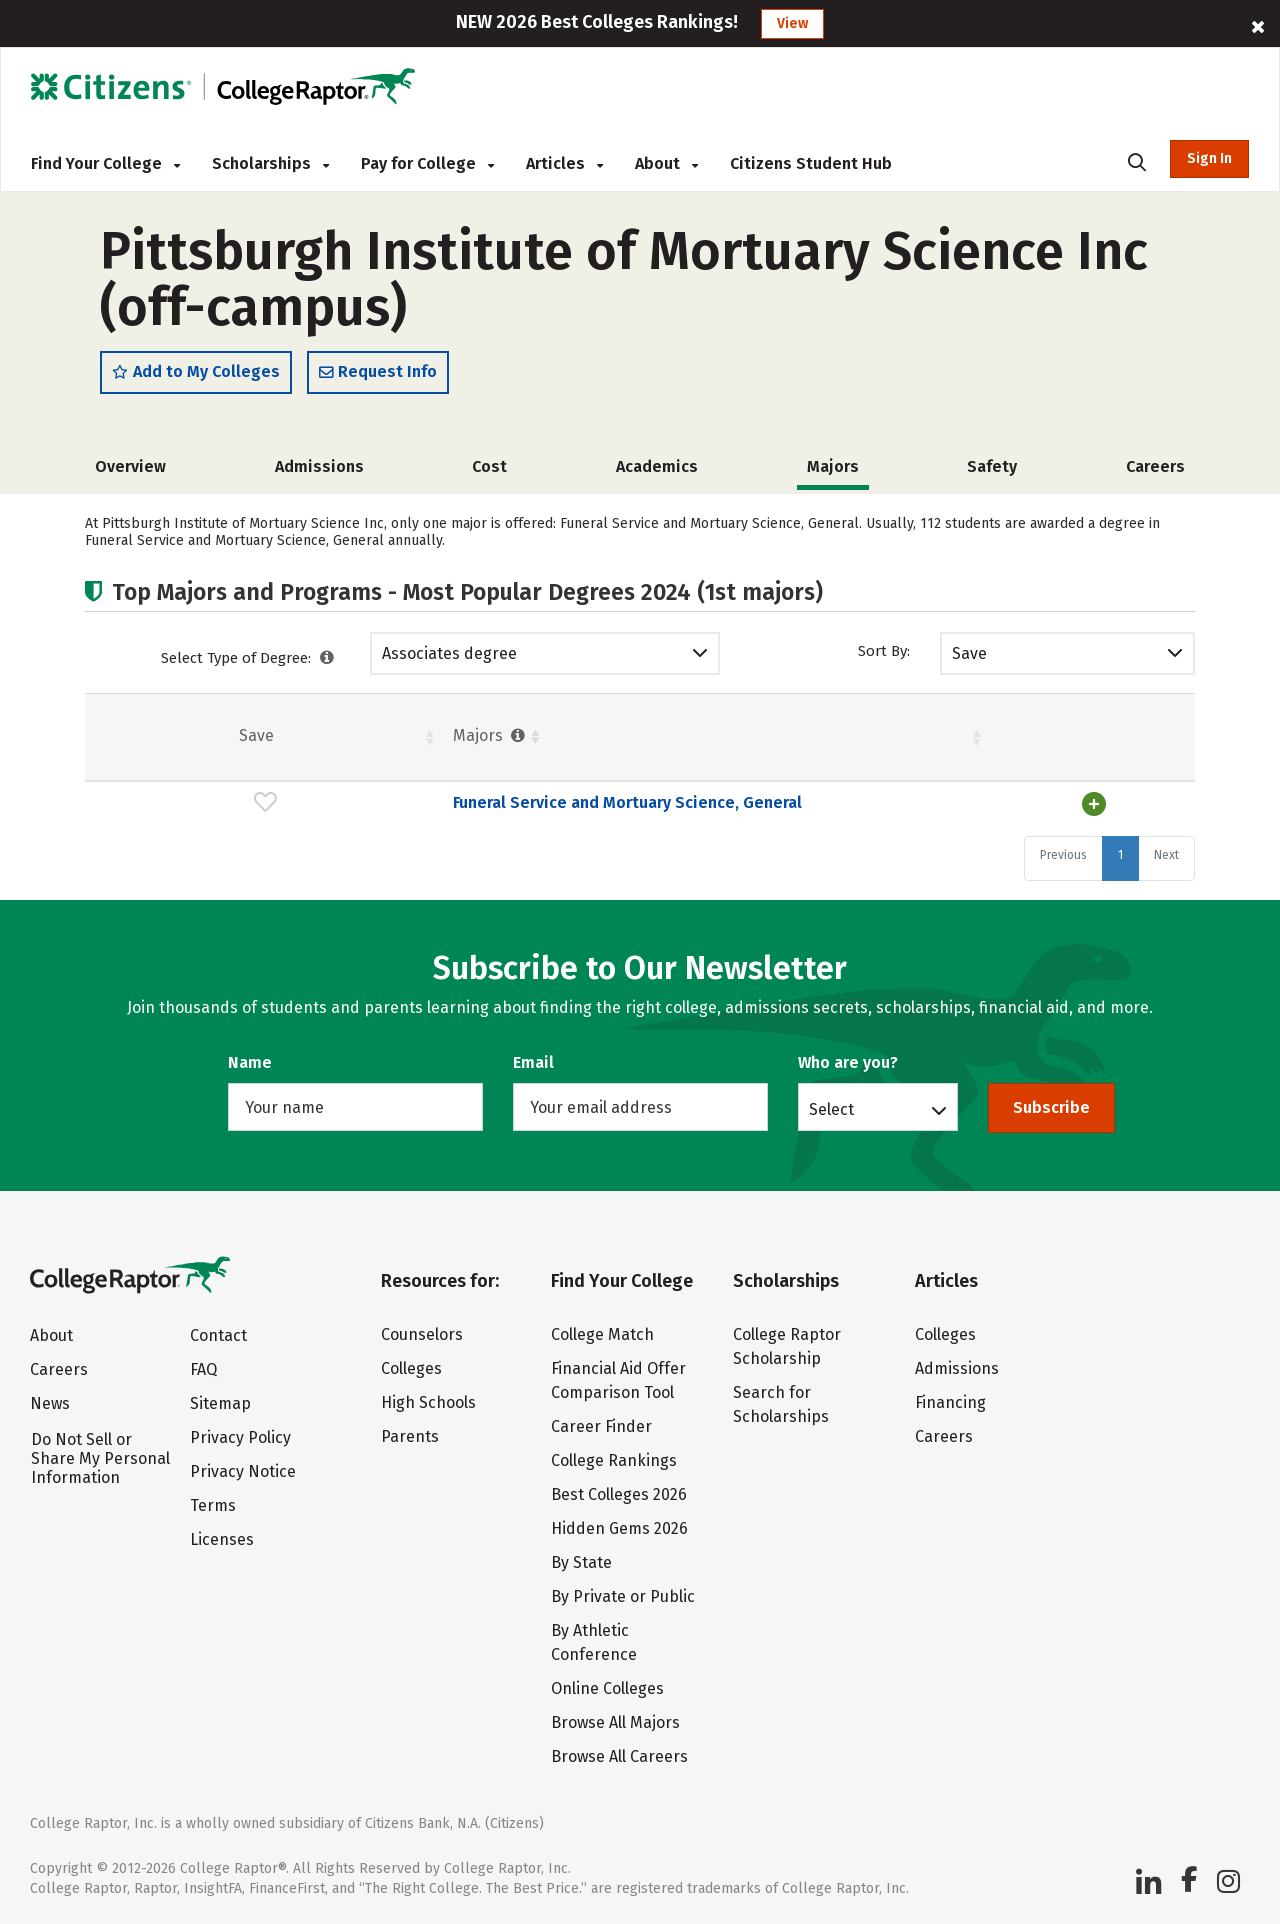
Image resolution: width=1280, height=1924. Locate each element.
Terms (213, 1505)
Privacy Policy (240, 1437)
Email (533, 1062)
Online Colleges (607, 1688)
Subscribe (1051, 1107)
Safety (992, 467)
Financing (950, 1402)
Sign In (1209, 158)
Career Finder (601, 1426)
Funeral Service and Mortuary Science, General (338, 803)
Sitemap (220, 1403)
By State (581, 1562)
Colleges (411, 1368)
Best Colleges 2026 (619, 1494)
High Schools (428, 1402)
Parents (410, 1436)
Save (969, 654)
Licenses (222, 1539)
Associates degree (449, 654)
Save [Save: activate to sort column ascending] (111, 736)
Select (831, 1109)
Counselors (422, 1334)
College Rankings (614, 1460)
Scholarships (270, 163)
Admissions (319, 467)
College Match (602, 1334)
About (666, 163)
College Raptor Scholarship (787, 1346)
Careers (1155, 467)
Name (250, 1062)
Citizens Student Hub (811, 163)
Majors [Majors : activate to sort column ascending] (202, 736)
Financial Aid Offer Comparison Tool (618, 1380)
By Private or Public (623, 1596)
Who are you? (848, 1062)
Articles (564, 163)
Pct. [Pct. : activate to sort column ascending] (902, 736)
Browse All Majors (615, 1722)
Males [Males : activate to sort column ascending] (1018, 736)
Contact (218, 1335)
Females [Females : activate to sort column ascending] (785, 736)
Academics (657, 467)
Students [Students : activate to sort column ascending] (624, 736)
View (792, 23)
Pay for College (427, 163)
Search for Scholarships (781, 1404)
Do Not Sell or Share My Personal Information (100, 1458)
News (50, 1403)
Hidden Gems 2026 (619, 1528)
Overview (130, 467)
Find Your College (105, 163)
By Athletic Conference (594, 1642)
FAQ (203, 1369)
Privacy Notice (243, 1471)
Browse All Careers (619, 1756)
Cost (489, 467)
